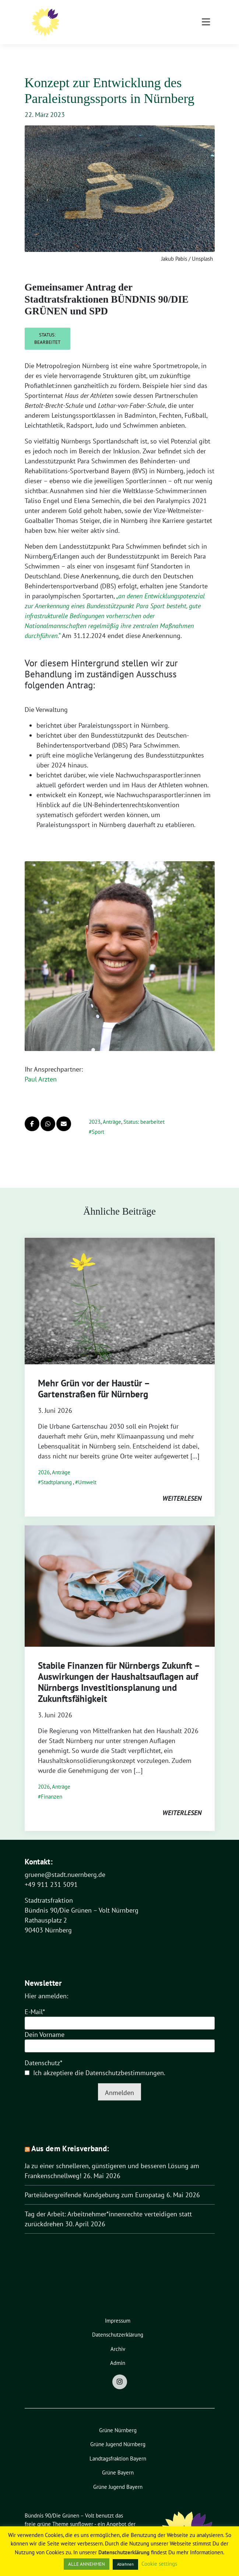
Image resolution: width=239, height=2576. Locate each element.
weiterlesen (181, 1487)
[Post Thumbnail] (120, 1289)
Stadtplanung (56, 1470)
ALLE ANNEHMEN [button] (86, 2564)
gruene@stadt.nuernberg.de (65, 1863)
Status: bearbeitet (47, 327)
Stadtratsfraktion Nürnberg (110, 25)
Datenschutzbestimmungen (124, 2061)
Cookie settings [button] (159, 2563)
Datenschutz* (43, 2051)
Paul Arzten (41, 1067)
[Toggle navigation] (206, 52)
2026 (44, 1460)
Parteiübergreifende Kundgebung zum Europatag (95, 2183)
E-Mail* (35, 2000)
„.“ (115, 604)
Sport (98, 1120)
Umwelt (87, 1470)
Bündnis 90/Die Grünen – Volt (132, 15)
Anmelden (119, 2081)
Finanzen (51, 1785)
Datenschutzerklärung (124, 2552)
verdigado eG (40, 2520)
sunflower (81, 2512)
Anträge (112, 1110)
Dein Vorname (44, 2023)
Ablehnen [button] (125, 2564)
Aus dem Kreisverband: (70, 2137)
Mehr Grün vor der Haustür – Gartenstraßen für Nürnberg (94, 1377)
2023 (95, 1110)
